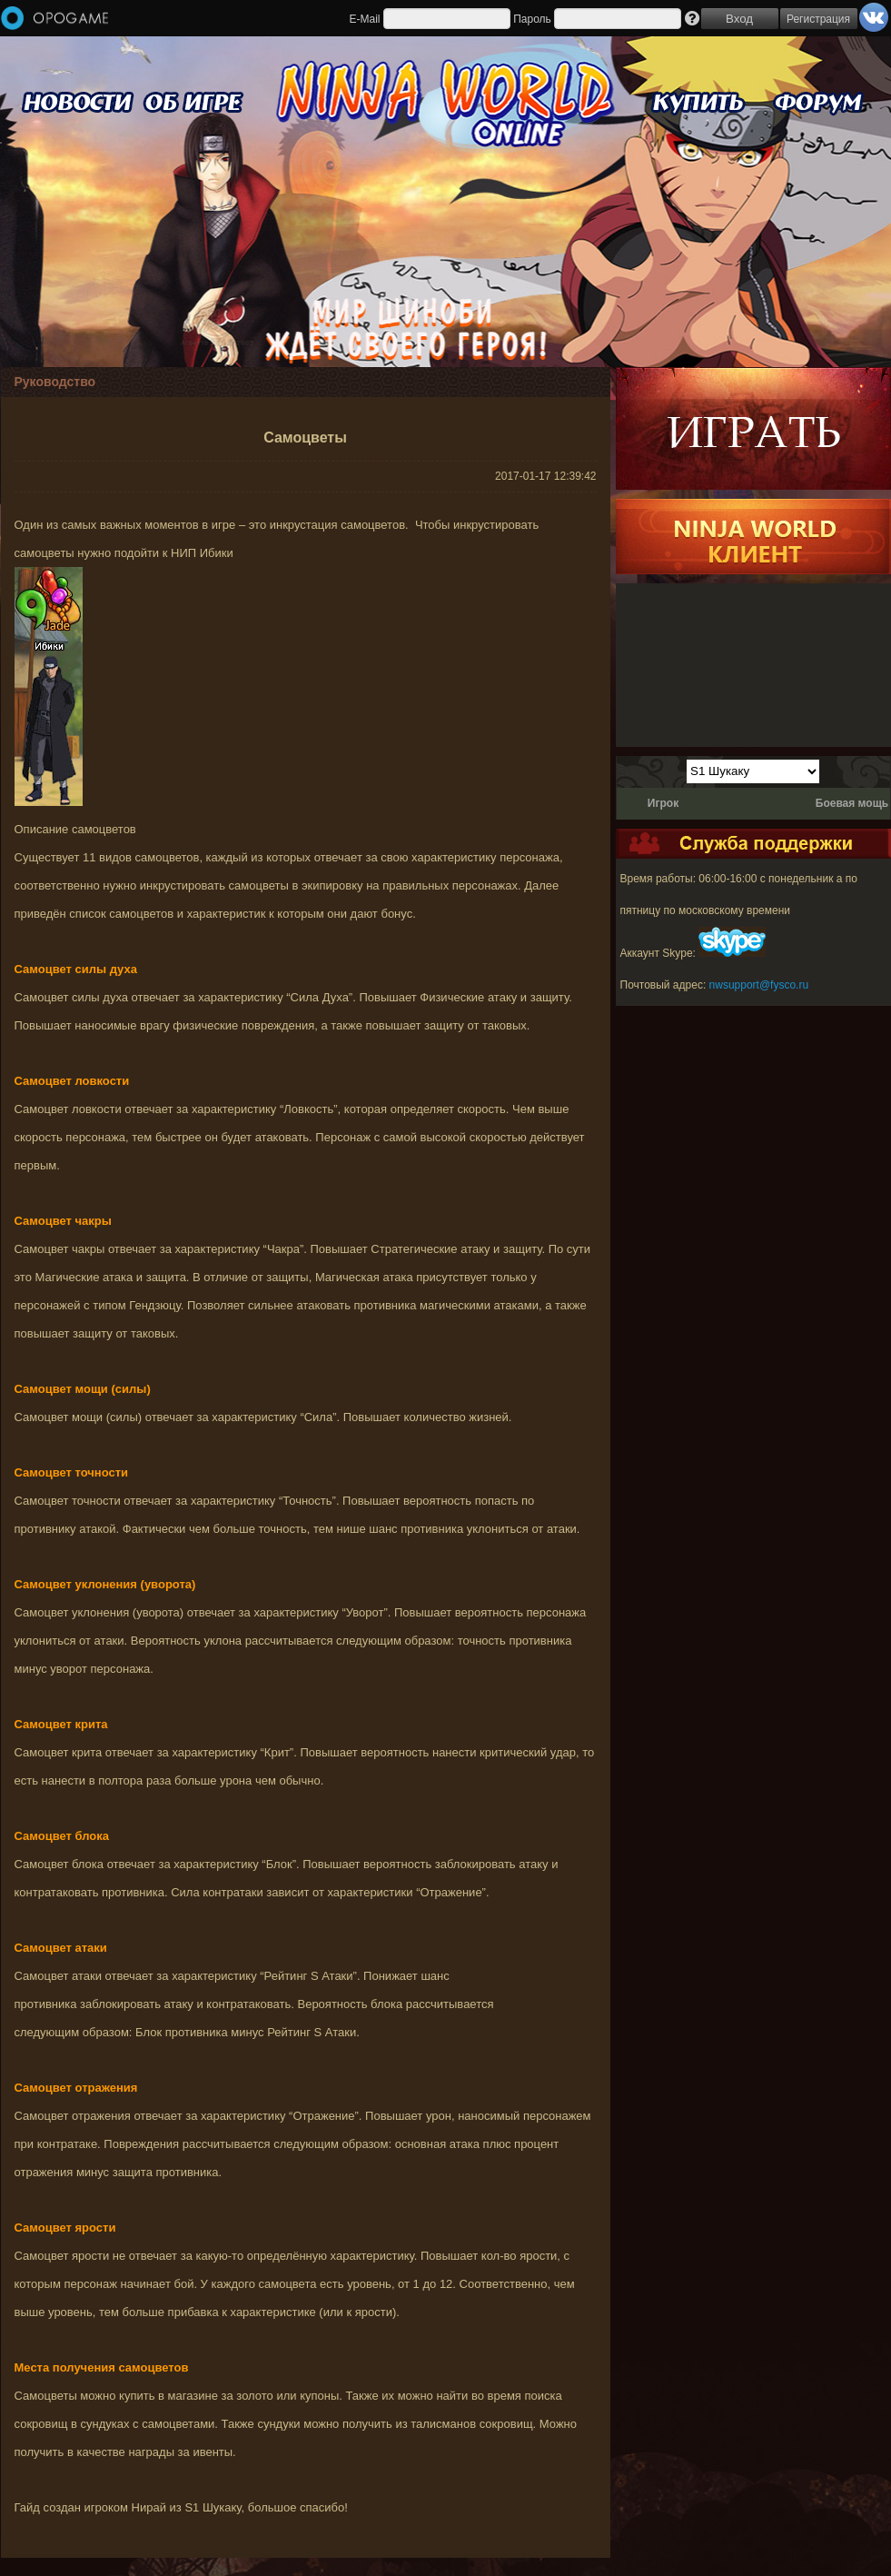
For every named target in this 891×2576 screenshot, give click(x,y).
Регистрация (818, 19)
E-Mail (364, 19)
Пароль (532, 19)
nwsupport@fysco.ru (759, 985)
